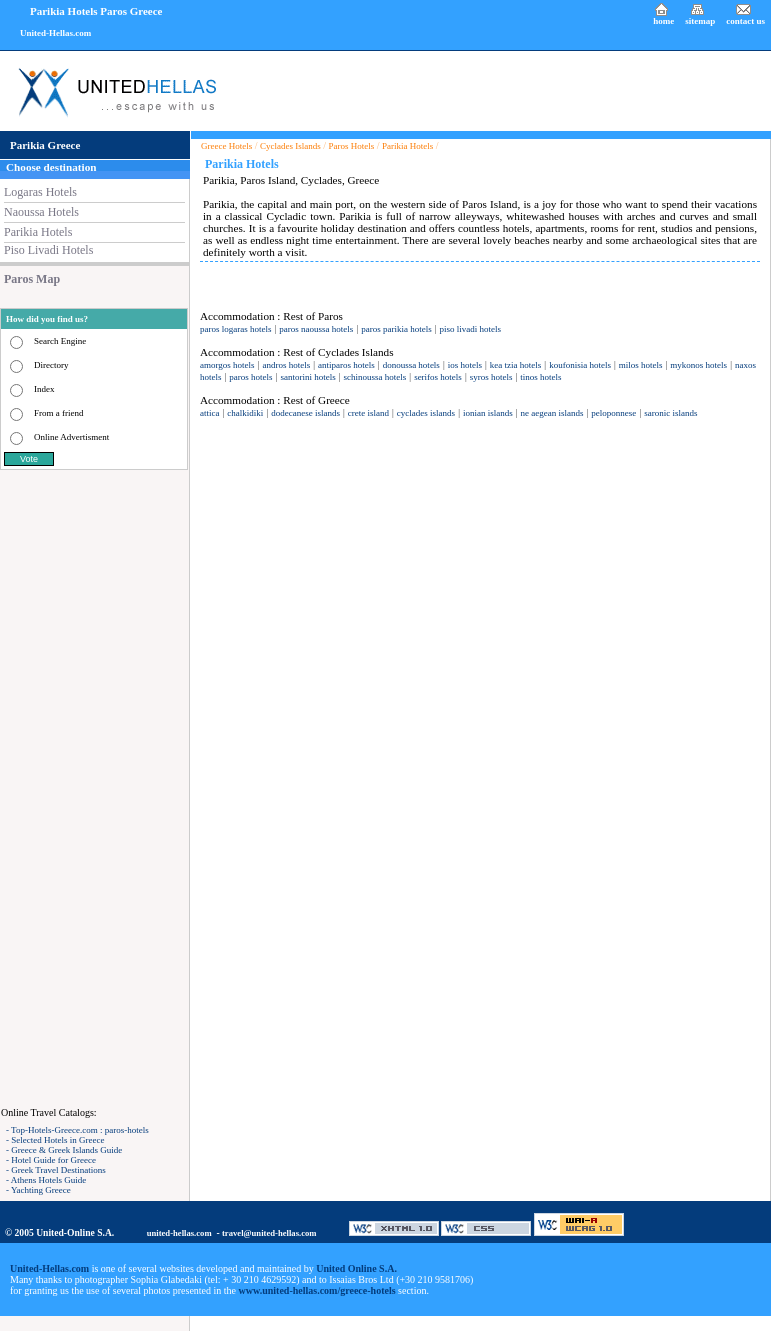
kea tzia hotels (515, 365)
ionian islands (488, 413)
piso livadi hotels (471, 329)
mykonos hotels (698, 365)
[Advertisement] (95, 788)
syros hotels (491, 377)
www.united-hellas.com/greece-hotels (317, 1290)
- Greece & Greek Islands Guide (64, 1150)
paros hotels (250, 377)
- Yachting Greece (38, 1190)
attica (210, 413)
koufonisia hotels (580, 365)
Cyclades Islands (290, 146)
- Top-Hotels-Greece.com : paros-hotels (77, 1130)
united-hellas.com (179, 1233)
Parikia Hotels (38, 232)
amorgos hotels (227, 365)
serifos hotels (438, 377)
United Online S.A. (356, 1268)
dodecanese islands (305, 413)
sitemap (700, 21)
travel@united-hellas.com (269, 1233)
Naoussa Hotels (41, 212)
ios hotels (465, 365)
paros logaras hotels (235, 329)
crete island (368, 413)
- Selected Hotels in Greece (55, 1140)
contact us (745, 21)
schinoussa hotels (375, 377)
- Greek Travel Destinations (56, 1170)
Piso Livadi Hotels (48, 250)
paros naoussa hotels (316, 329)
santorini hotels (307, 377)
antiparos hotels (346, 365)
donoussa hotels (411, 365)
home (663, 21)
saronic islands (670, 413)
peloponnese (613, 413)
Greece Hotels (226, 146)
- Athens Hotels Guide (46, 1180)
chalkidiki (245, 413)
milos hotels (641, 365)
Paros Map (32, 279)
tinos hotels (540, 377)
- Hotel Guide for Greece (51, 1160)
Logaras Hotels (40, 192)
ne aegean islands (552, 413)
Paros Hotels (352, 146)
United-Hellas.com (55, 33)
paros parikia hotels (396, 329)
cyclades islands (426, 413)
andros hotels (286, 365)
